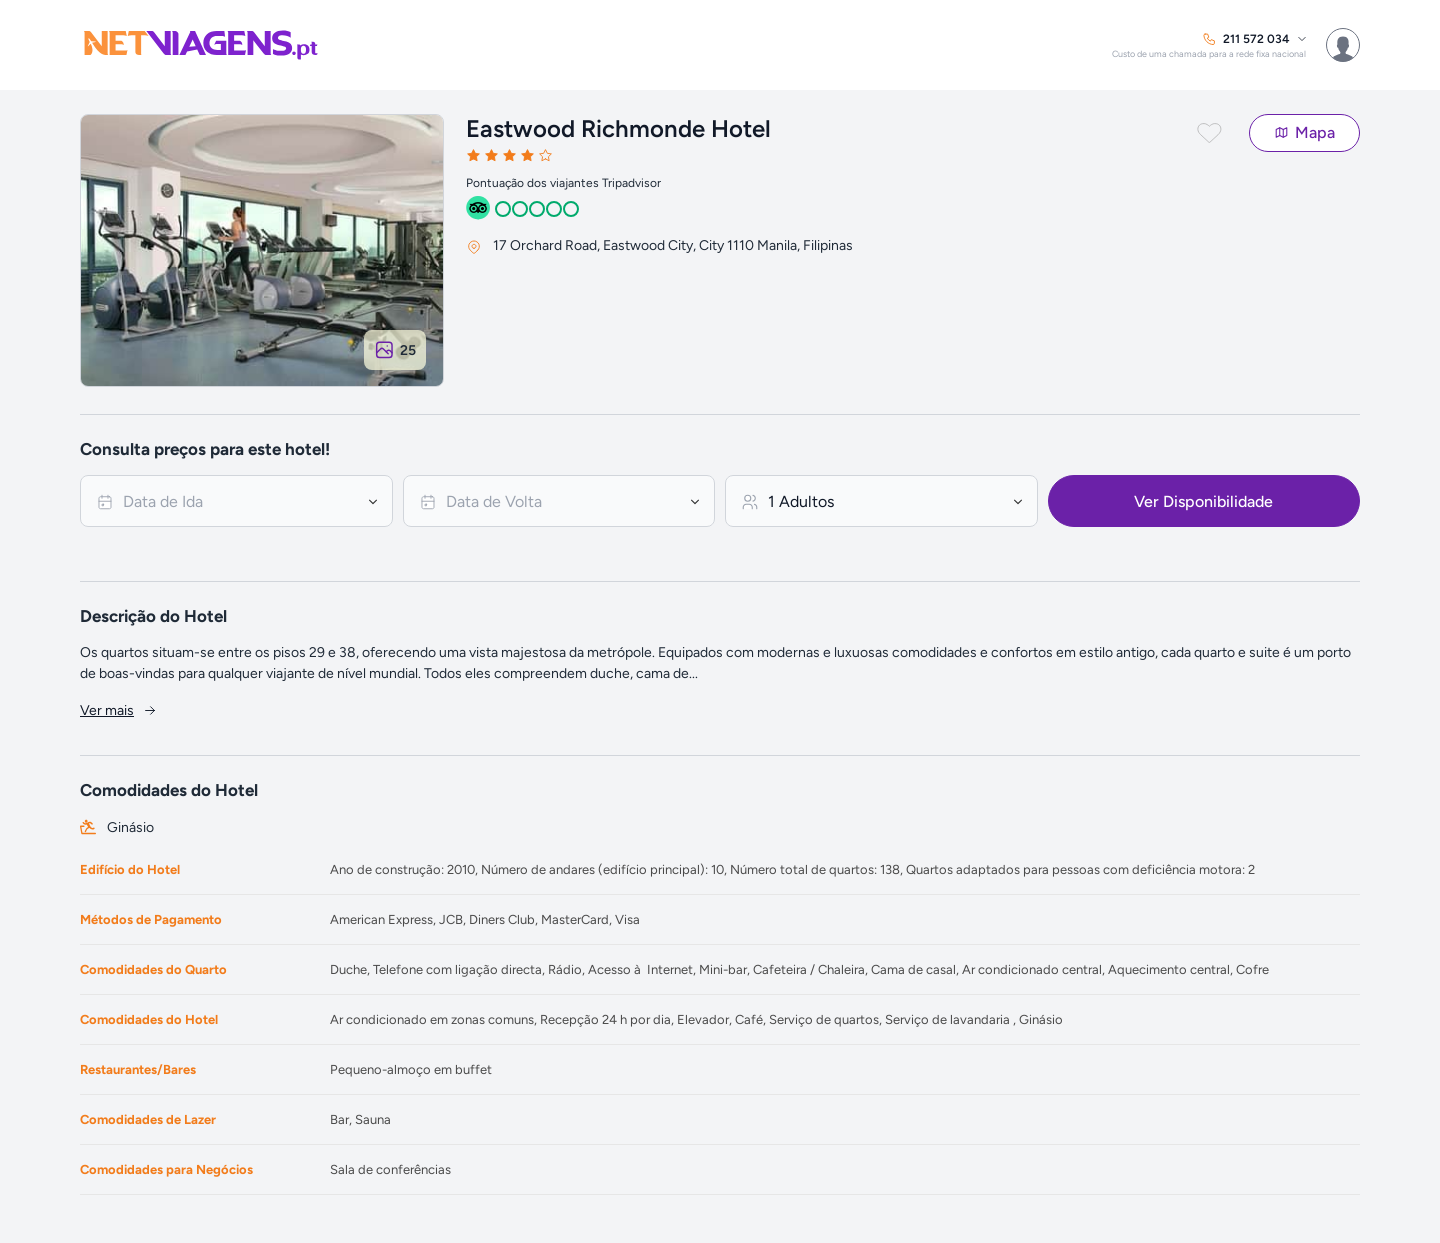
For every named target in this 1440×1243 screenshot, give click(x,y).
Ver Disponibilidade (1203, 501)
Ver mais (119, 710)
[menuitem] (1209, 45)
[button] (1221, 136)
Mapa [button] (1304, 132)
